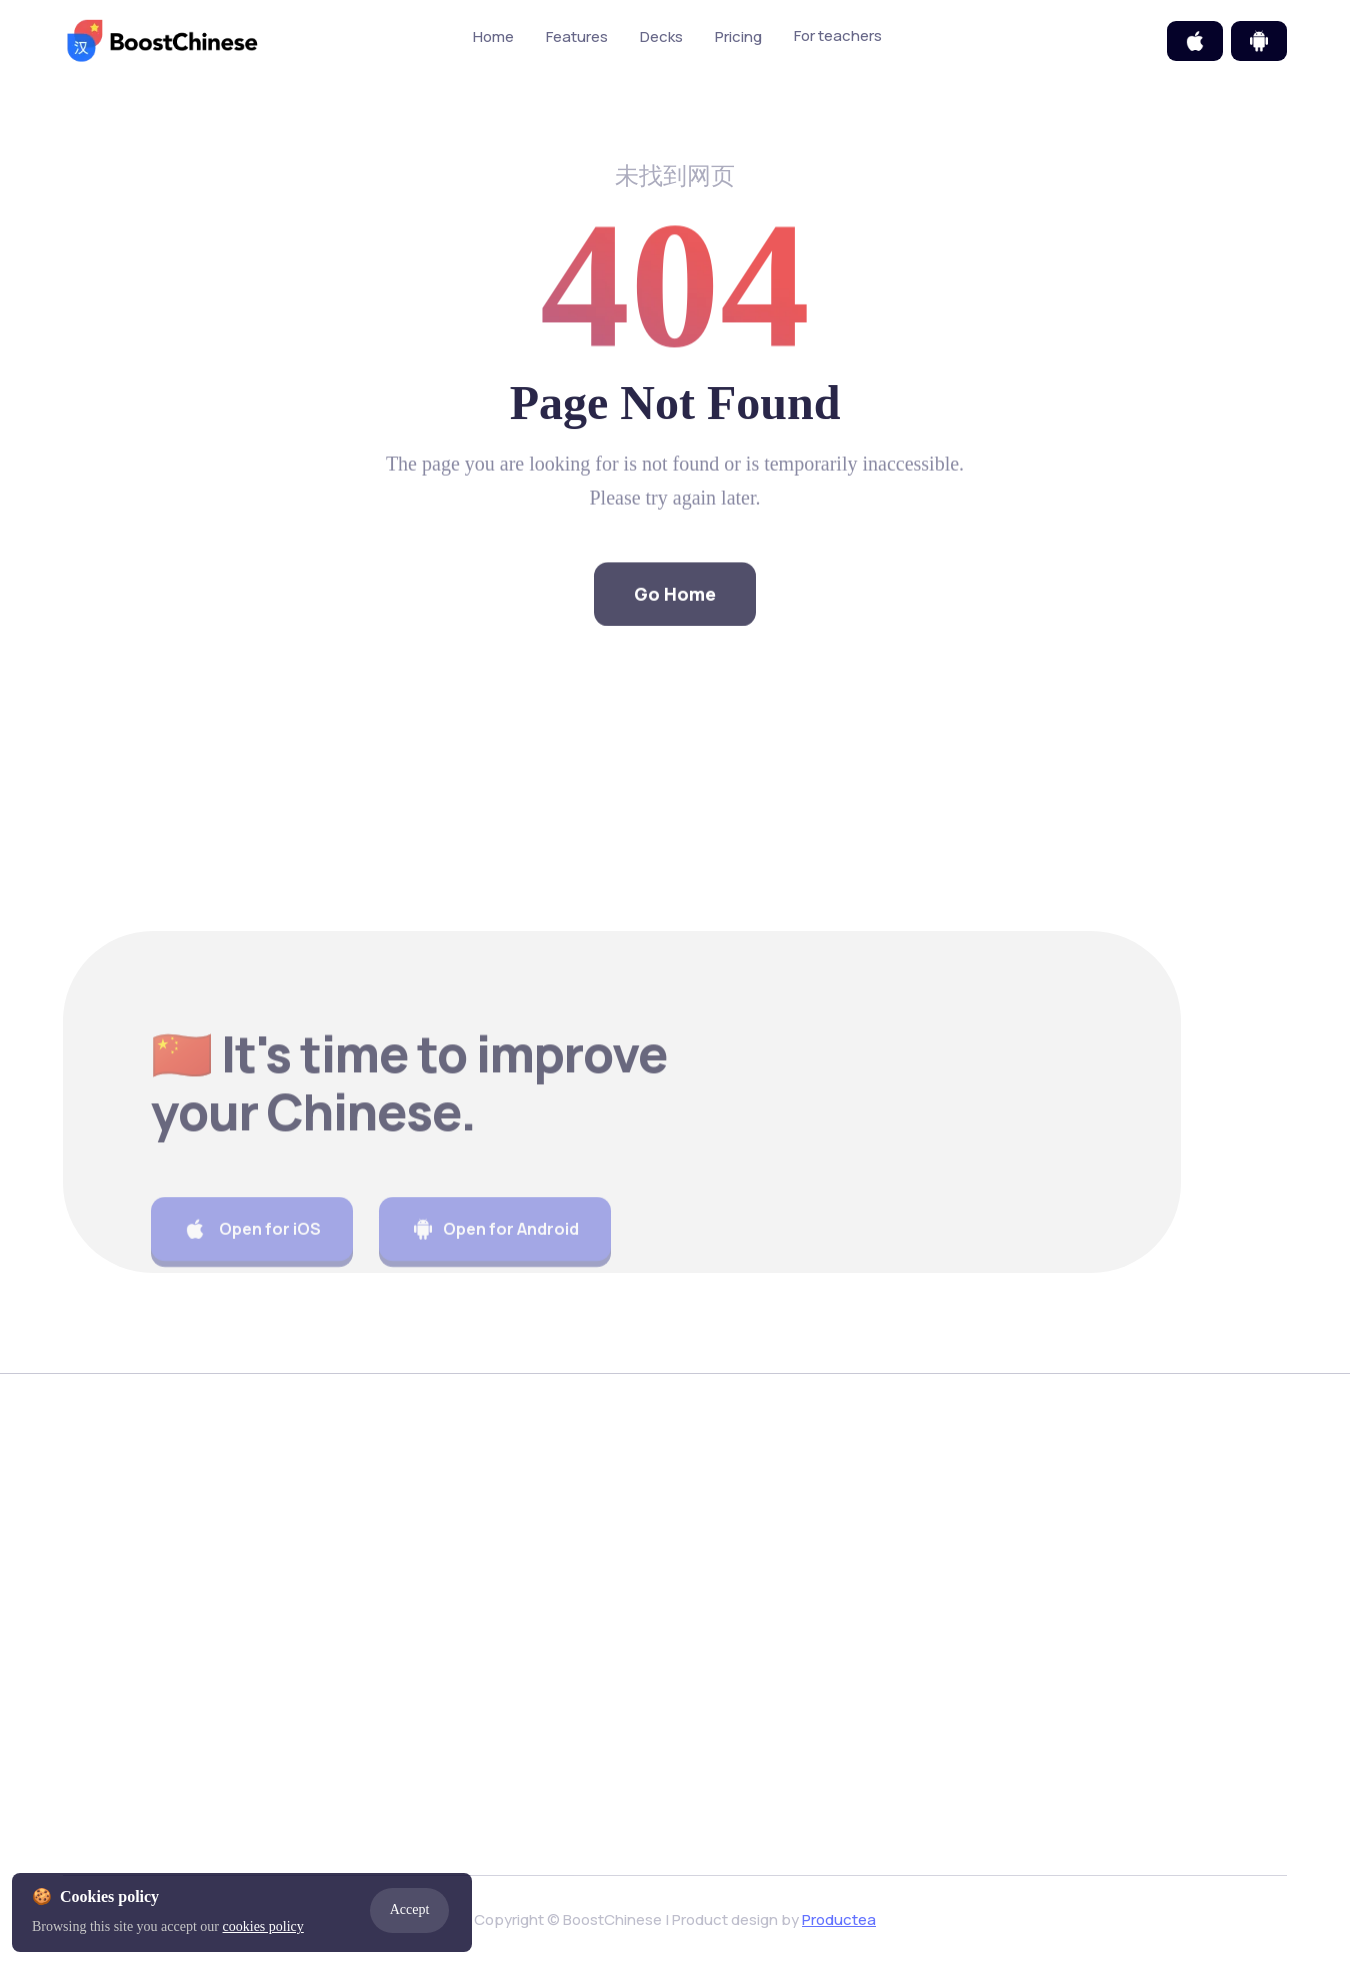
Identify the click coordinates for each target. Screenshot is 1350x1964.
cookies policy (263, 1926)
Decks (661, 38)
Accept (410, 1909)
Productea (839, 1919)
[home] (163, 41)
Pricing (738, 38)
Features (577, 38)
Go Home (675, 621)
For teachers (861, 36)
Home (493, 38)
